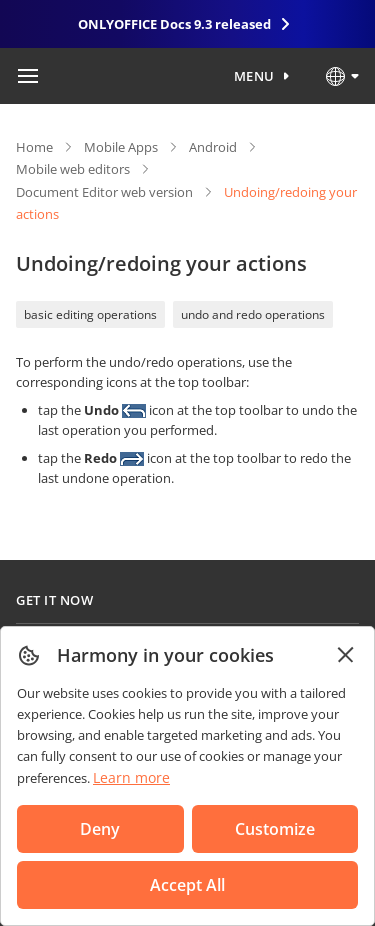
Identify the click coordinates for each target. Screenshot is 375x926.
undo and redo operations (253, 314)
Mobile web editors (73, 169)
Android (213, 147)
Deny (100, 829)
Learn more (131, 777)
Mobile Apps (121, 147)
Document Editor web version (104, 192)
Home (34, 147)
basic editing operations (90, 314)
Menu (254, 76)
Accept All (187, 885)
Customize (275, 829)
